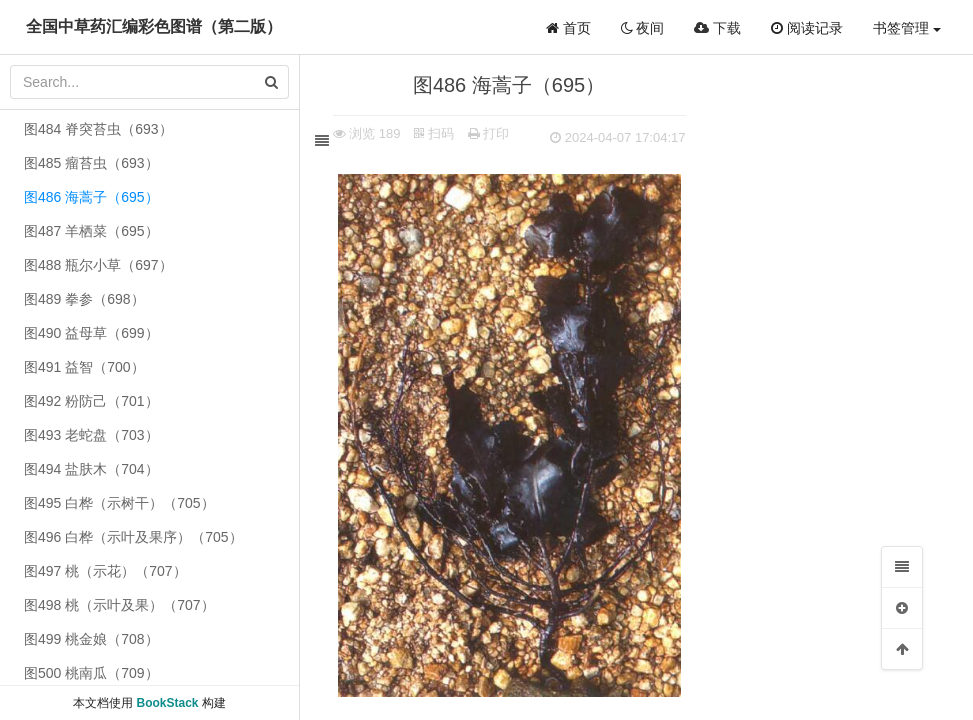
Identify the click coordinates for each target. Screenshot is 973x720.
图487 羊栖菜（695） (91, 231)
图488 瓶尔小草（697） (98, 265)
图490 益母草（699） (91, 333)
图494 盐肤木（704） (91, 469)
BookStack (167, 703)
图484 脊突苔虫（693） (98, 129)
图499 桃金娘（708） (91, 639)
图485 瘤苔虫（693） (91, 163)
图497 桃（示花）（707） (105, 571)
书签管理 (907, 28)
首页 (568, 28)
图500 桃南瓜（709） (91, 673)
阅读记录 (807, 28)
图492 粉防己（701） (91, 401)
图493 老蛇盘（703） (91, 435)
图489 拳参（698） (84, 299)
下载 (717, 28)
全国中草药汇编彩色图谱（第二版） (154, 26)
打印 (496, 133)
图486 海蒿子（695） (91, 197)
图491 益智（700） (84, 367)
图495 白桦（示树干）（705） (119, 503)
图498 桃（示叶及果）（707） (119, 605)
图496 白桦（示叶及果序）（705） (133, 537)
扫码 (442, 133)
